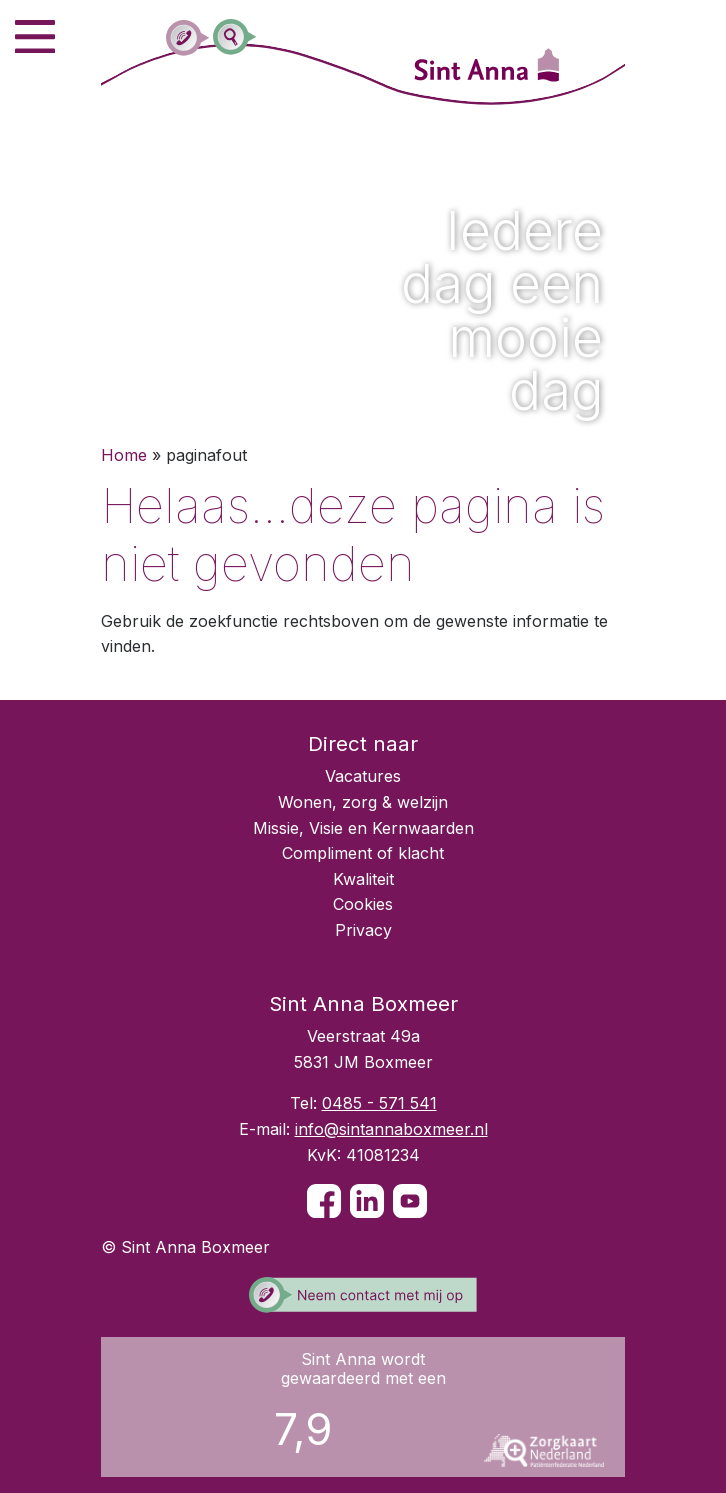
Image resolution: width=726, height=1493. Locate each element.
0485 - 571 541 (379, 1103)
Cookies (363, 904)
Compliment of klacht (363, 853)
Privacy (363, 930)
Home (124, 455)
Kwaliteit (363, 879)
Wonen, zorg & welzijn (363, 802)
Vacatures (363, 776)
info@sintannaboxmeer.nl (391, 1129)
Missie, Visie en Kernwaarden (363, 828)
